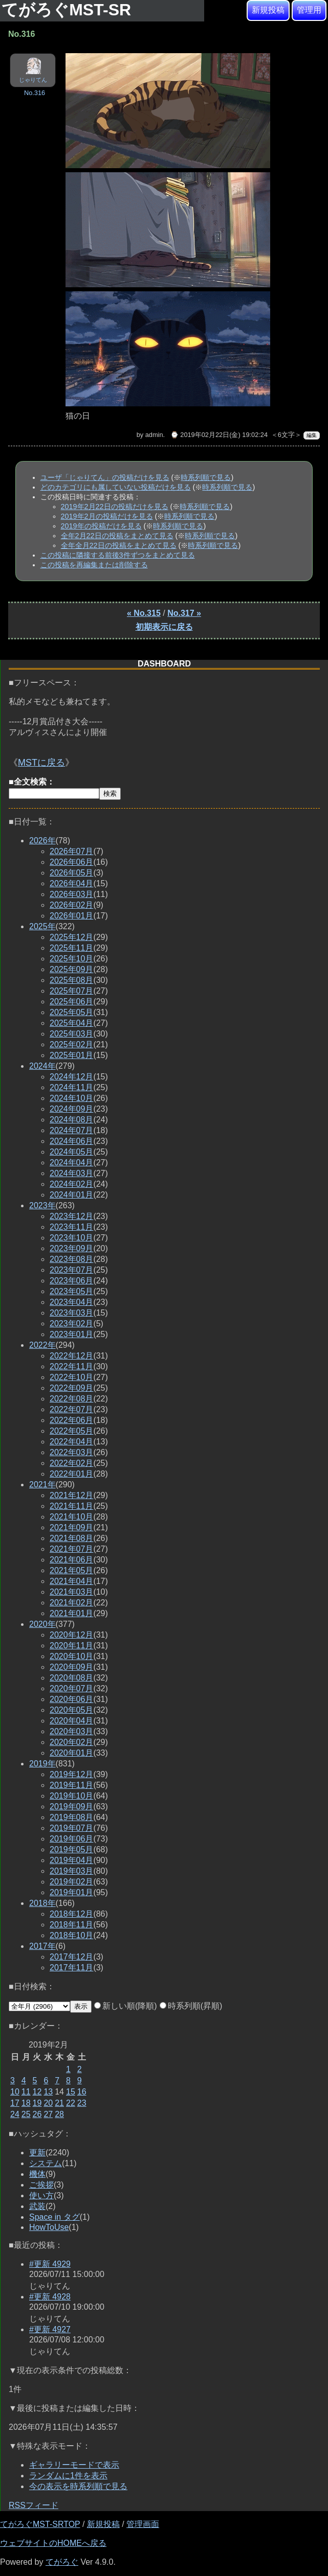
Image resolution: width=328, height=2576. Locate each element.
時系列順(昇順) (191, 2006)
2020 (42, 1624)
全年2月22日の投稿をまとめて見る (117, 536)
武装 (37, 2206)
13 (48, 2091)
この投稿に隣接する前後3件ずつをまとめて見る (117, 555)
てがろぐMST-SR (69, 10)
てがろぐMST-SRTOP (40, 2524)
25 (26, 2114)
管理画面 (142, 2524)
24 (14, 2114)
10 (14, 2091)
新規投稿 (268, 10)
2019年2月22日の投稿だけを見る (114, 506)
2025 (42, 926)
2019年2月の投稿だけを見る (107, 516)
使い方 (41, 2195)
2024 (42, 1066)
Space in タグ (54, 2217)
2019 (42, 1763)
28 (59, 2114)
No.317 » (184, 613)
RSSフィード (33, 2505)
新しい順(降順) (125, 2006)
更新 (37, 2152)
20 (48, 2103)
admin (154, 435)
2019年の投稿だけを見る (101, 526)
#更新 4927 (50, 2329)
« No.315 (144, 613)
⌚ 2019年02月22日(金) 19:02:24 (219, 435)
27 (48, 2114)
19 (37, 2103)
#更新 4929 (50, 2264)
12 (37, 2091)
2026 (42, 840)
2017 (42, 1946)
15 (70, 2091)
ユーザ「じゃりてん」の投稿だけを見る (104, 477)
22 (70, 2103)
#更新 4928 (50, 2296)
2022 (42, 1345)
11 (26, 2091)
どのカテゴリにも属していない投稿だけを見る (115, 487)
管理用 (309, 10)
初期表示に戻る (164, 627)
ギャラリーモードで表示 (74, 2464)
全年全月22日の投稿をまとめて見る (119, 545)
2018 (42, 1903)
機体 (37, 2174)
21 (59, 2103)
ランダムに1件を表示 (68, 2475)
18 (26, 2103)
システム (45, 2163)
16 (81, 2091)
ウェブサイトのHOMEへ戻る (53, 2543)
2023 (42, 1205)
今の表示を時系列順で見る (78, 2486)
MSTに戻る (41, 762)
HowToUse (49, 2227)
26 (37, 2114)
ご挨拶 (41, 2184)
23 (81, 2103)
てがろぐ (62, 2562)
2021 (42, 1484)
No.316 (34, 93)
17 (14, 2103)
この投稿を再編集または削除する (94, 565)
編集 (312, 435)
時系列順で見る (206, 477)
